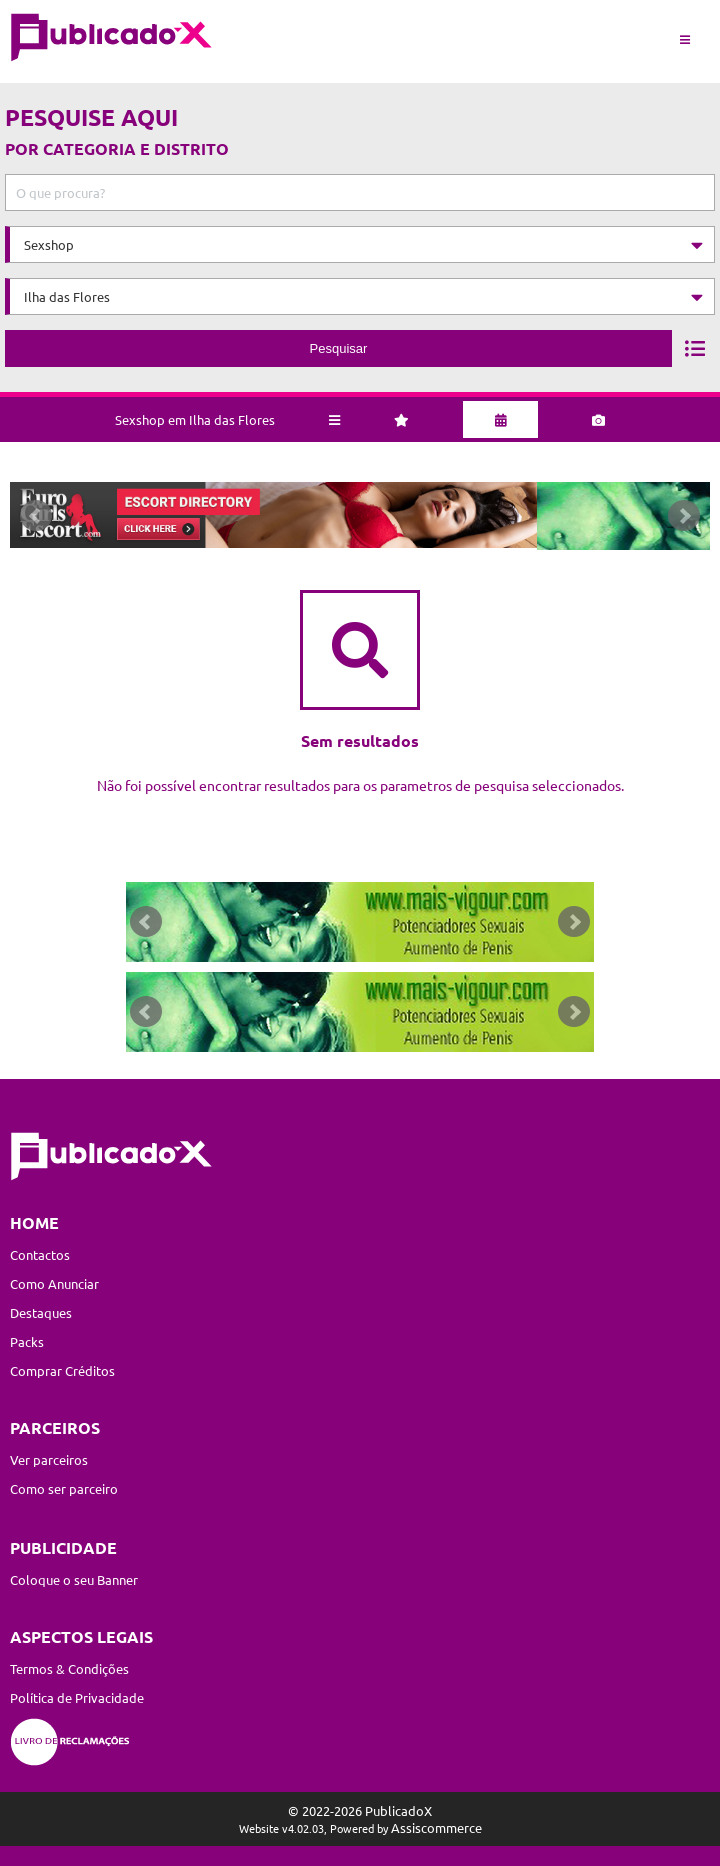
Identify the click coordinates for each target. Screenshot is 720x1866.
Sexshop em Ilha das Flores (195, 412)
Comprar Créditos (62, 1370)
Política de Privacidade (77, 1697)
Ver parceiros (49, 1459)
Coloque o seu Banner (74, 1579)
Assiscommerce (436, 1827)
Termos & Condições (69, 1668)
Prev (26, 520)
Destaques (41, 1312)
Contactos (40, 1254)
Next (694, 520)
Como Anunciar (54, 1283)
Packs (27, 1341)
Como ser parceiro (64, 1488)
